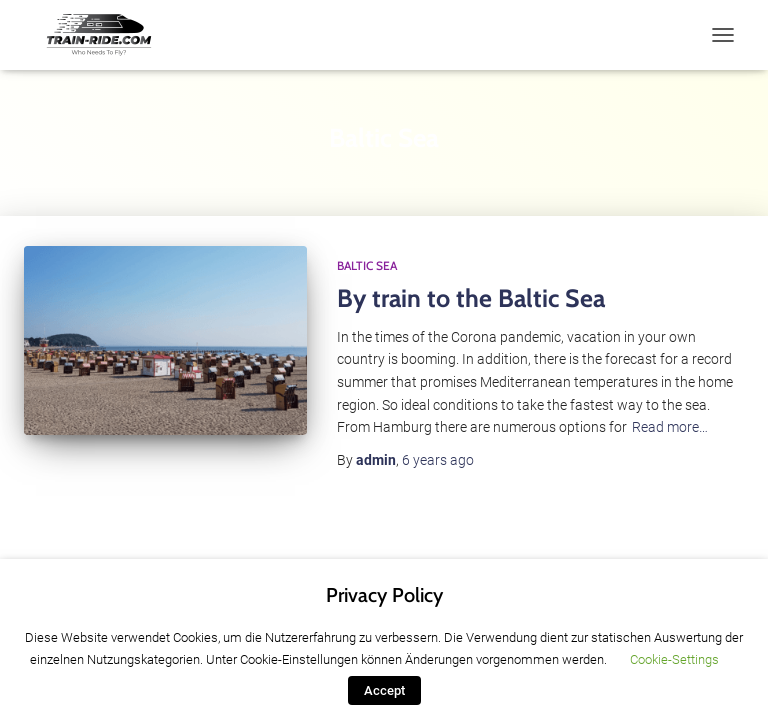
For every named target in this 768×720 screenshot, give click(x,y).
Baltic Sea (367, 265)
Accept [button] (384, 690)
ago (438, 460)
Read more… (670, 427)
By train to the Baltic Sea (471, 298)
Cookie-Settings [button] (674, 659)
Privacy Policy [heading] (384, 595)
